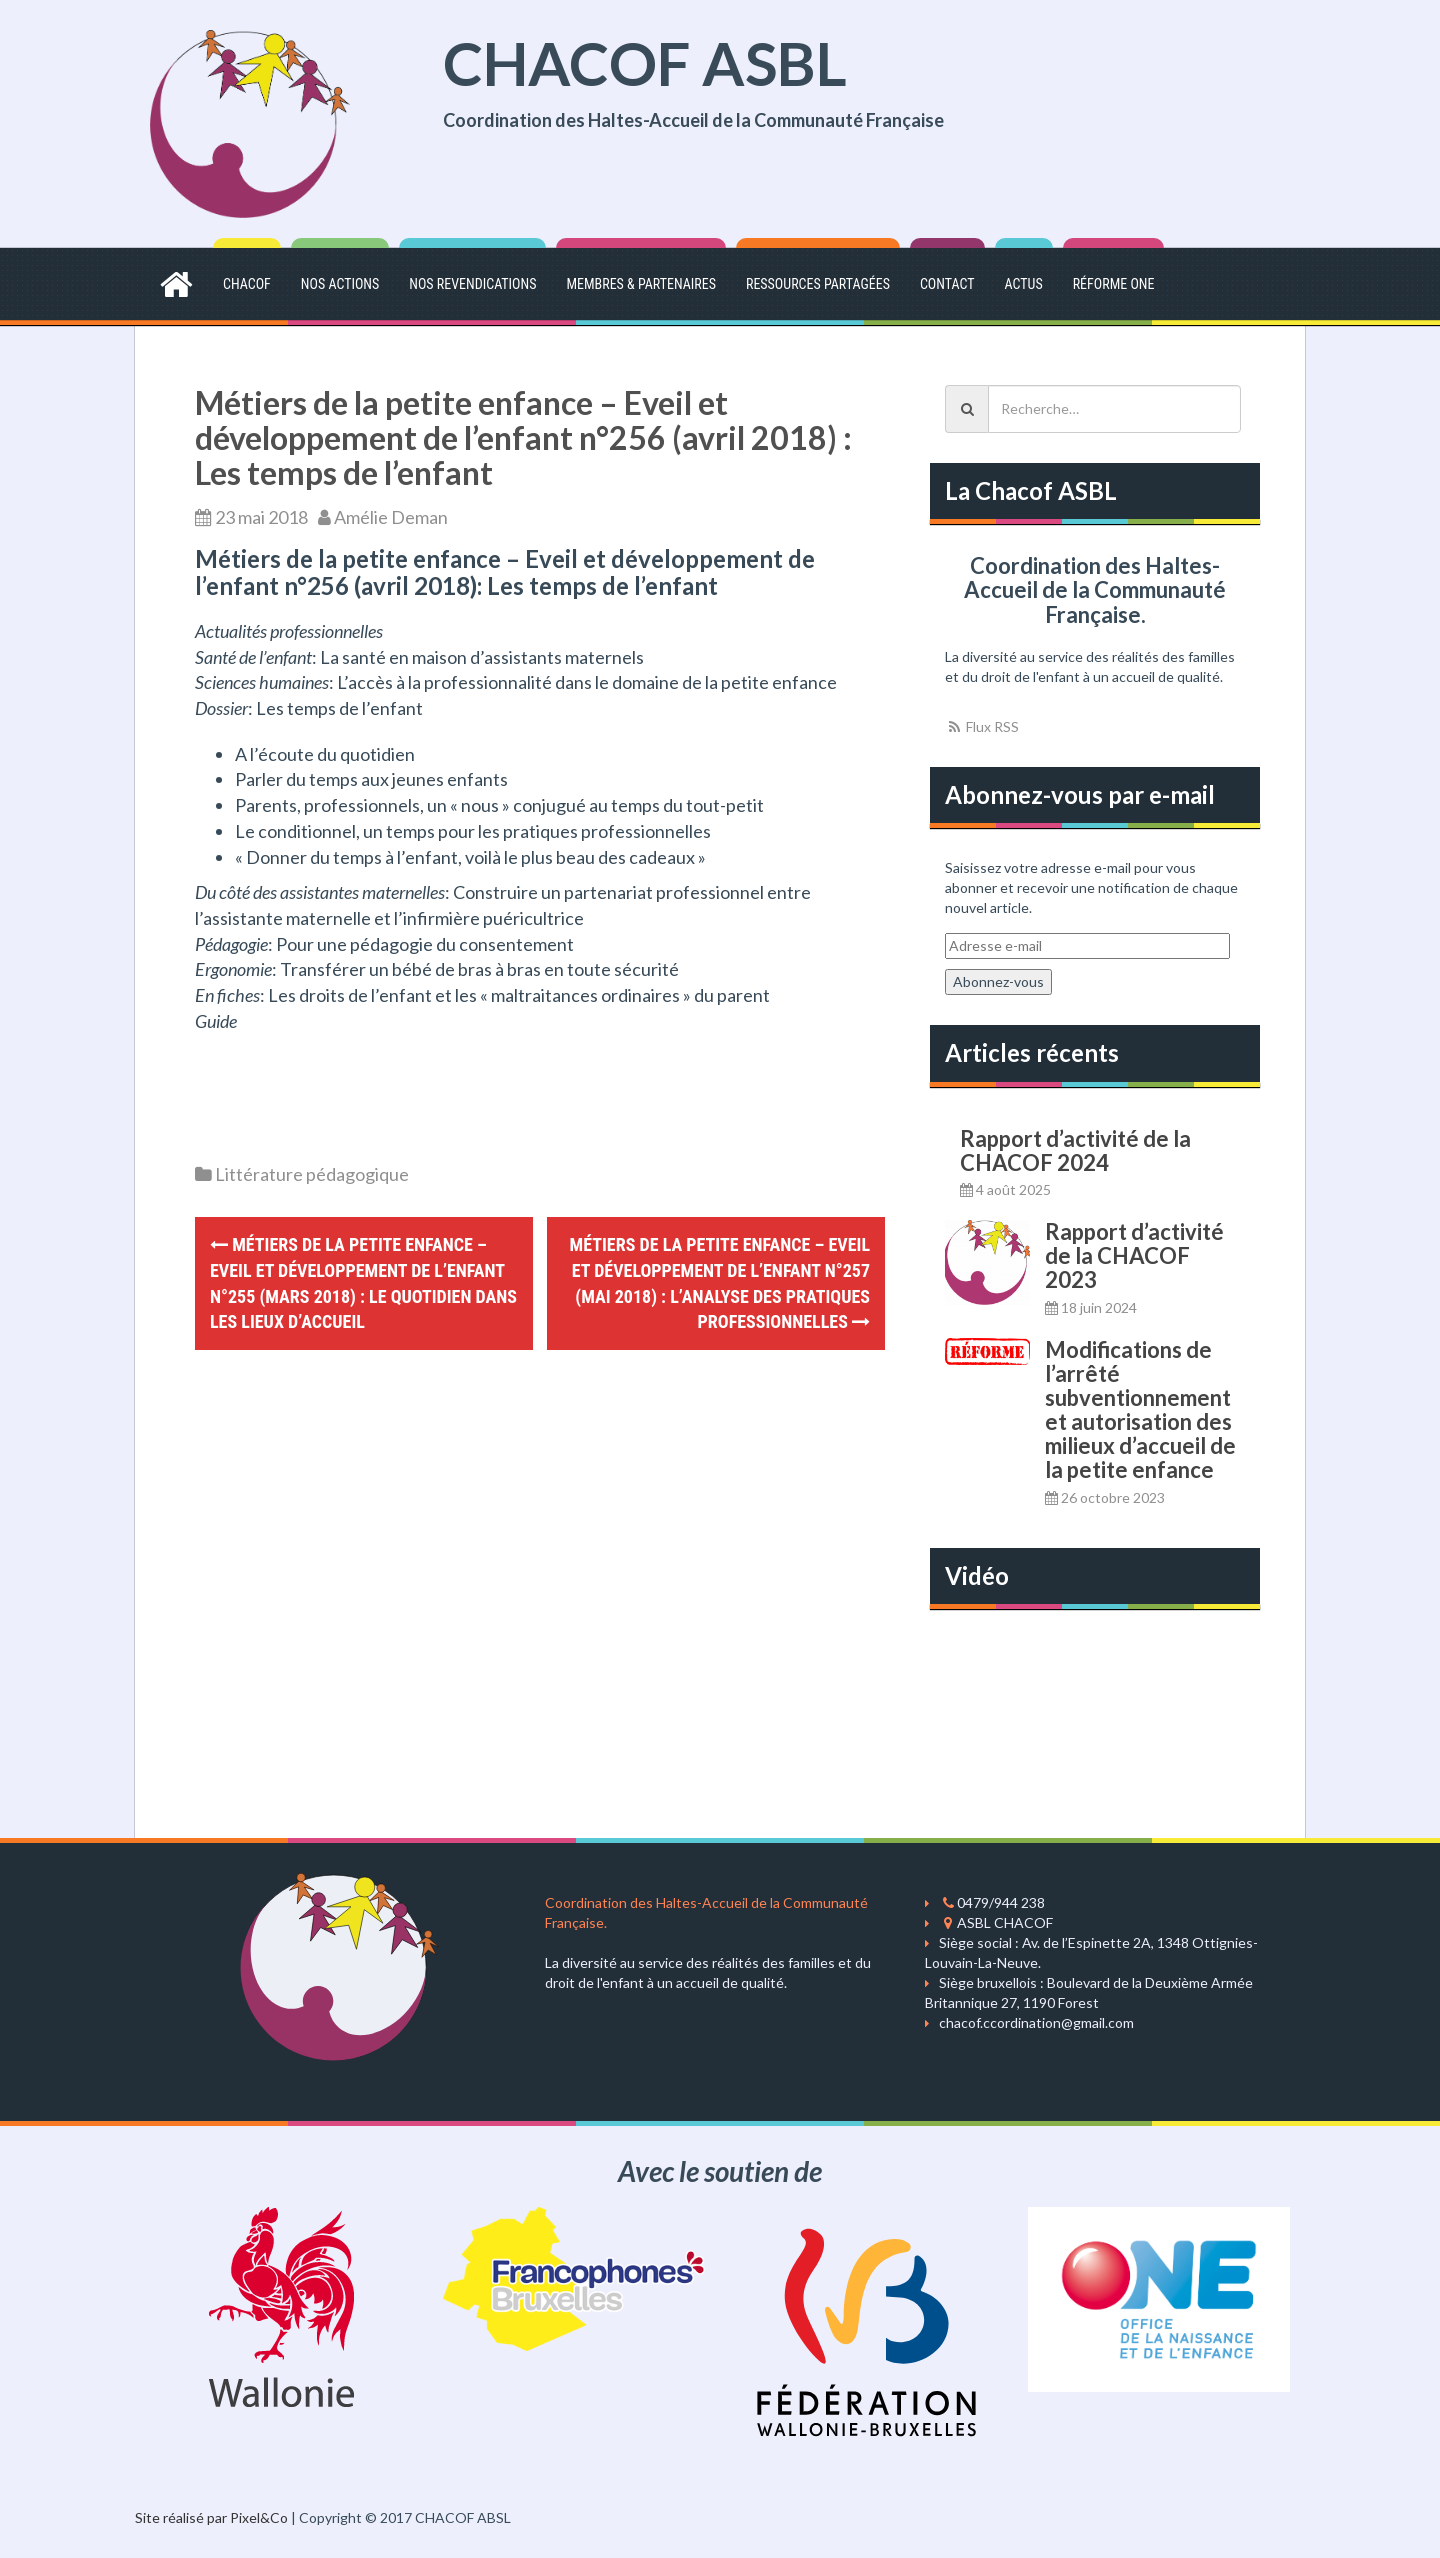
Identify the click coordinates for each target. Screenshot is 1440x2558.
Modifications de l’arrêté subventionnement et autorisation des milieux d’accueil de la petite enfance (1140, 1410)
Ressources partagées (818, 284)
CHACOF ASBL (645, 63)
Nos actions (340, 284)
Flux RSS (982, 726)
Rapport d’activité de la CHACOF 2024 (1075, 1150)
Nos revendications (472, 284)
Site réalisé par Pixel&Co (211, 2517)
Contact (947, 284)
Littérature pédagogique (312, 1174)
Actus (1024, 284)
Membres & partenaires (640, 284)
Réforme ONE (1114, 284)
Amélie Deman (391, 517)
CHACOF (247, 284)
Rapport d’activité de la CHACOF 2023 (1134, 1255)
